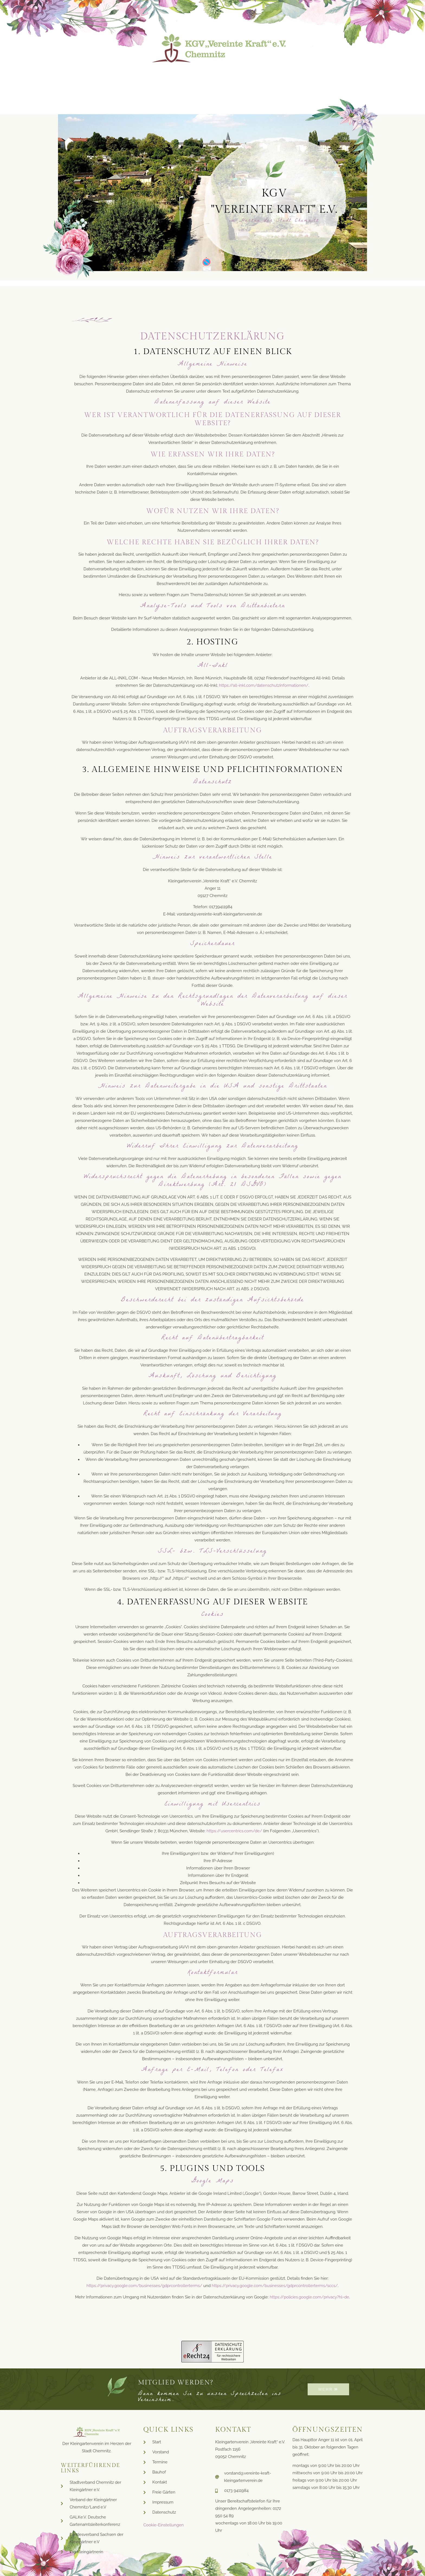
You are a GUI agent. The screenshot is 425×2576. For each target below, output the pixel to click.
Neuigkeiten (116, 78)
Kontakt (343, 78)
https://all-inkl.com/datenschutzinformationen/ (263, 685)
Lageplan (162, 78)
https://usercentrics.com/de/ (234, 1830)
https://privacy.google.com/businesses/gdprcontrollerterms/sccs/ (275, 2285)
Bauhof (200, 78)
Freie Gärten (299, 78)
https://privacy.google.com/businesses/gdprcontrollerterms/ (144, 2285)
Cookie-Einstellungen (163, 2525)
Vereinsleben (246, 78)
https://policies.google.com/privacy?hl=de (309, 2297)
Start (77, 78)
